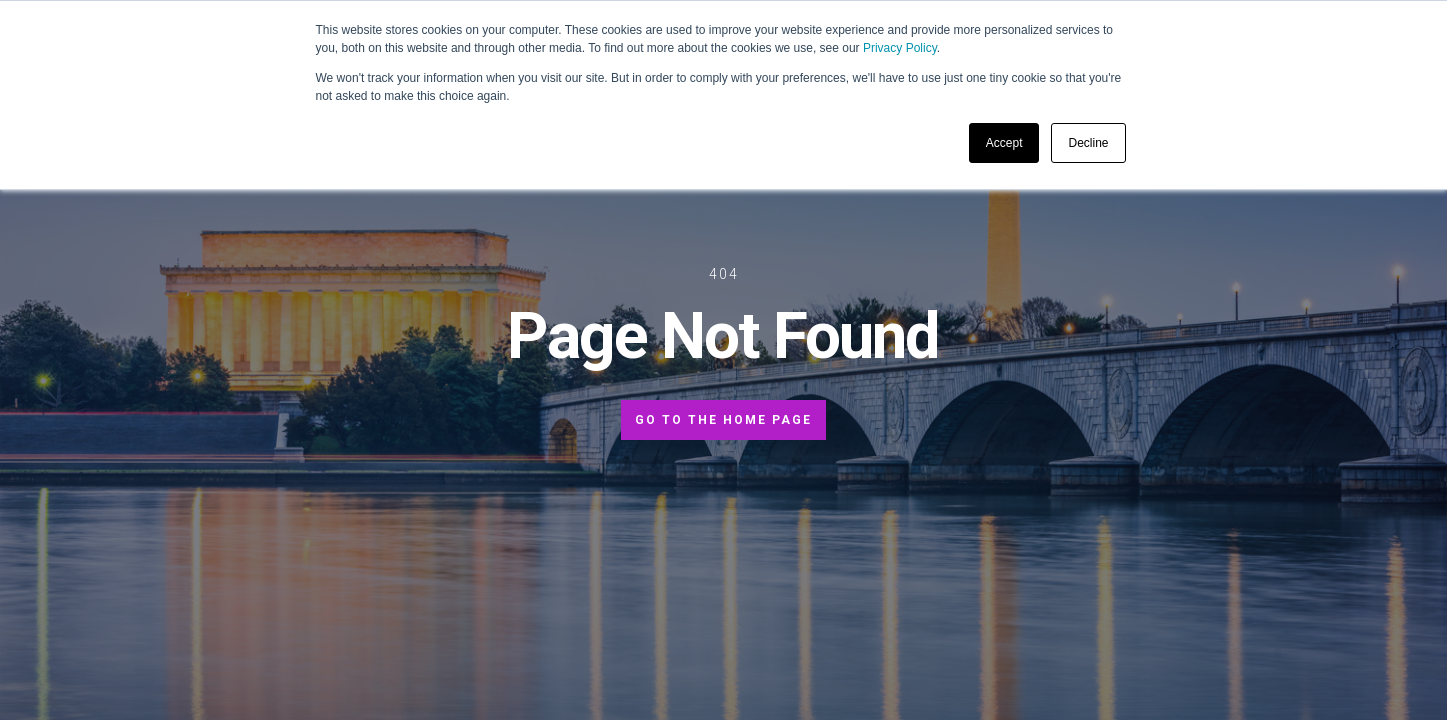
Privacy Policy (900, 48)
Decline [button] (1088, 143)
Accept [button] (1004, 143)
